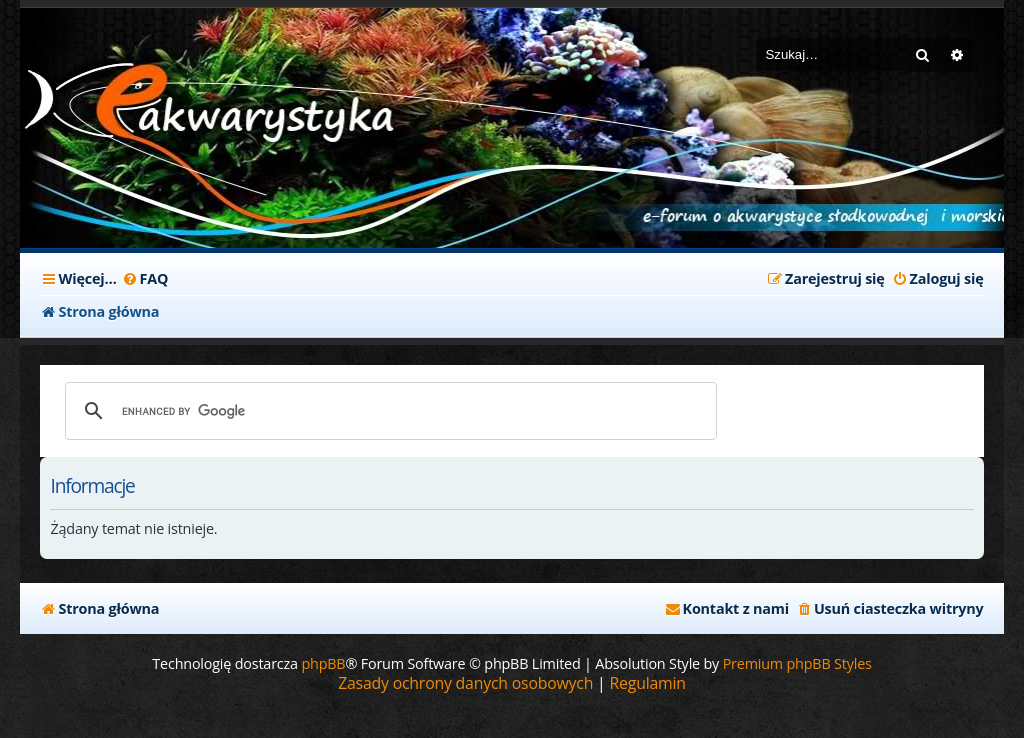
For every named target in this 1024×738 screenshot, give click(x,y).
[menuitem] (145, 279)
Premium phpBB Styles (797, 663)
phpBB (323, 663)
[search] (388, 411)
